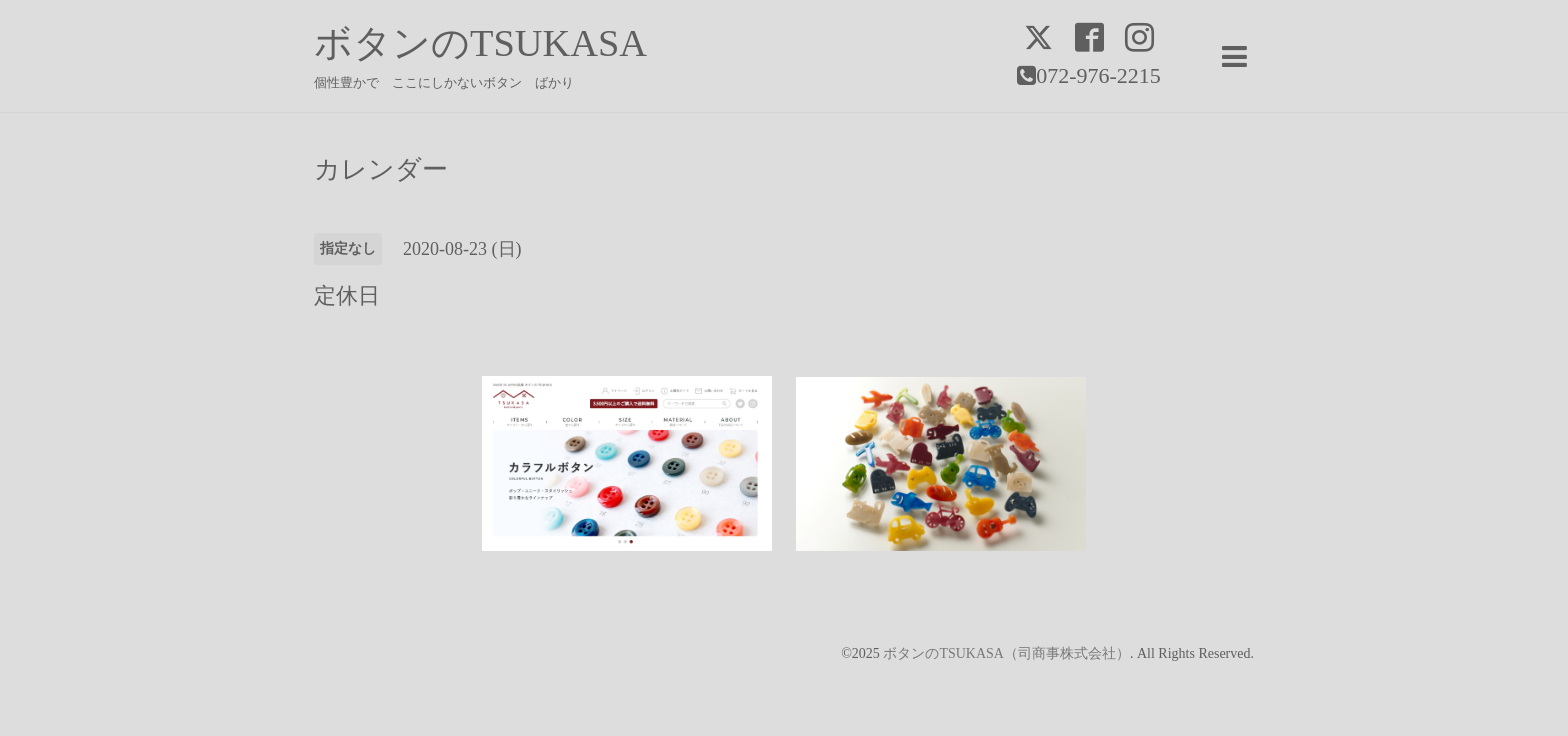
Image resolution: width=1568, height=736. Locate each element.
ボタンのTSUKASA (480, 43)
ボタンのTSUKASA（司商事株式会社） (1006, 653)
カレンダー (381, 170)
